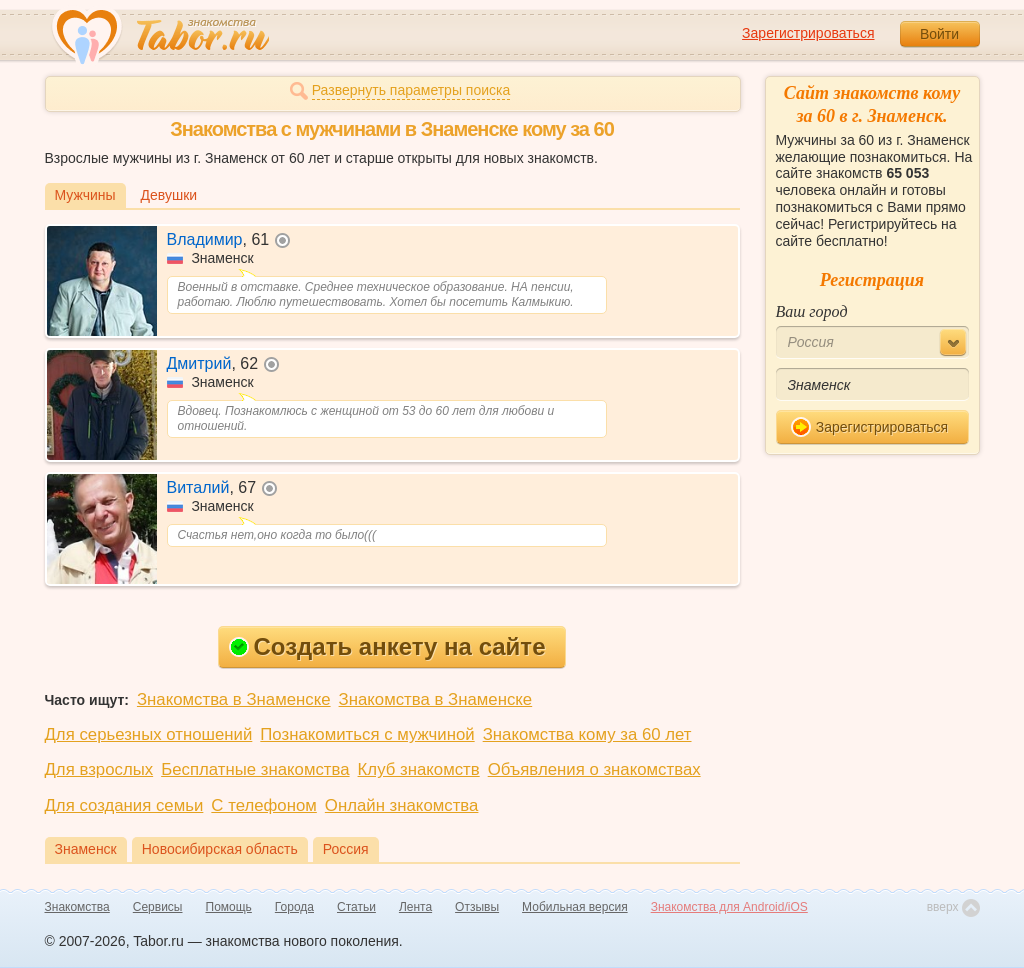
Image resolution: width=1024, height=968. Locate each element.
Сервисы (158, 907)
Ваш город (812, 311)
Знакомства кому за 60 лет (587, 734)
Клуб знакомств (419, 769)
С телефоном (263, 805)
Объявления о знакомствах (594, 769)
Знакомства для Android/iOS (729, 907)
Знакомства (77, 907)
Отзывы (477, 907)
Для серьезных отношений (149, 734)
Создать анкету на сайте (387, 646)
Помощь (229, 907)
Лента (415, 907)
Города (294, 907)
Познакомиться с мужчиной (367, 734)
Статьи (356, 907)
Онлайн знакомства (402, 805)
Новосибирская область (220, 849)
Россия (346, 849)
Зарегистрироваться (808, 33)
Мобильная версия (575, 907)
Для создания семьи (124, 805)
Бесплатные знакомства (255, 769)
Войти (939, 34)
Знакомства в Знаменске (234, 699)
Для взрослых (99, 769)
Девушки (169, 195)
